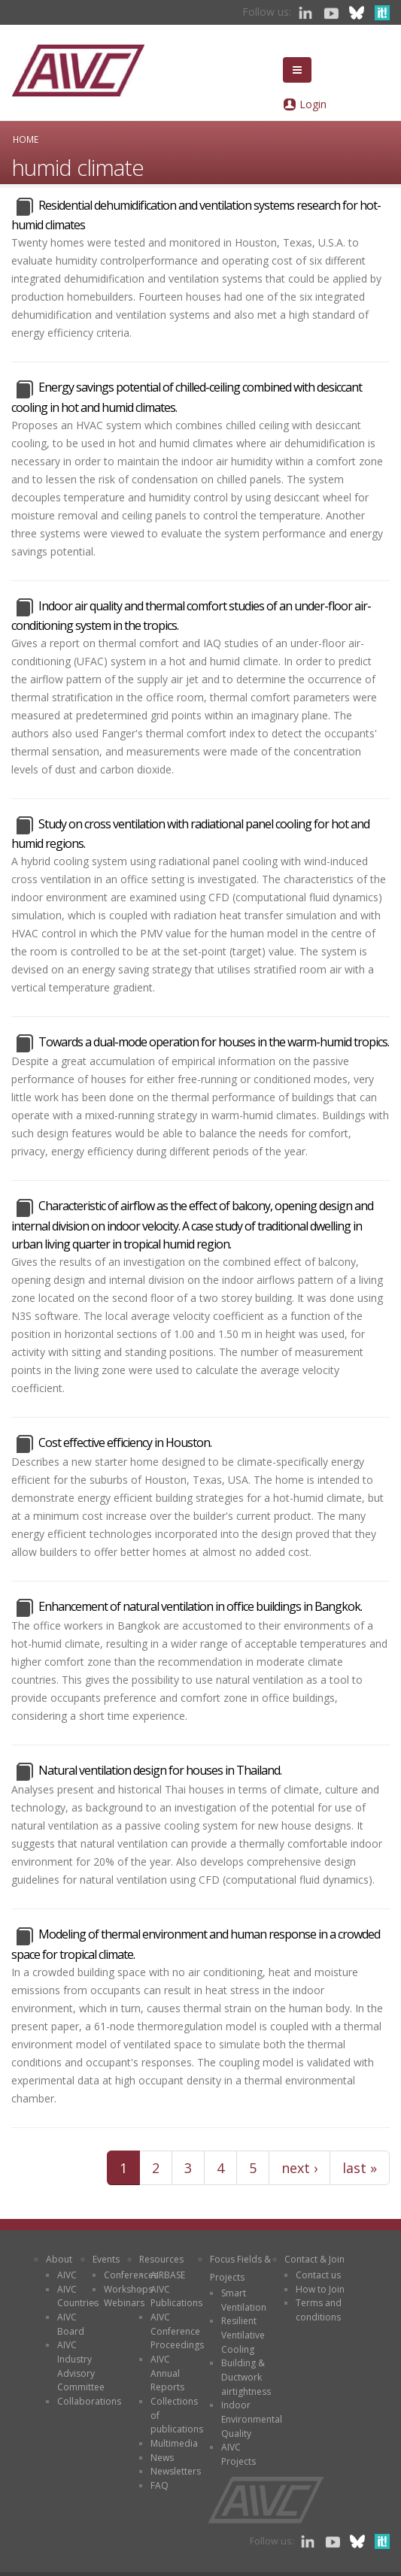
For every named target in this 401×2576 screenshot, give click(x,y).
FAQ (159, 2485)
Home (25, 139)
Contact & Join (314, 2259)
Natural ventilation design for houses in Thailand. (159, 1770)
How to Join (320, 2289)
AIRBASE (167, 2275)
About (59, 2259)
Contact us (318, 2275)
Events (106, 2259)
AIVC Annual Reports (167, 2373)
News (162, 2457)
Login (313, 104)
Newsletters (175, 2471)
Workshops (128, 2289)
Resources (161, 2259)
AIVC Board (70, 2324)
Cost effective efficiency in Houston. (124, 1442)
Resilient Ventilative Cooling (243, 2334)
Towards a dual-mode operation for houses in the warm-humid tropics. (213, 1042)
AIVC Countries (78, 2296)
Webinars (124, 2302)
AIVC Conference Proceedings (177, 2331)
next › (299, 2168)
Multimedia (174, 2443)
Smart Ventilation (243, 2300)
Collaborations (89, 2401)
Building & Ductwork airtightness (246, 2377)
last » (359, 2168)
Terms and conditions (319, 2309)
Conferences (131, 2275)
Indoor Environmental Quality (251, 2419)
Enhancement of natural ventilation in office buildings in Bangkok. (200, 1606)
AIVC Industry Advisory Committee (81, 2365)
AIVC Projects (238, 2454)
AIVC (67, 2275)
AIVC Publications (176, 2296)
